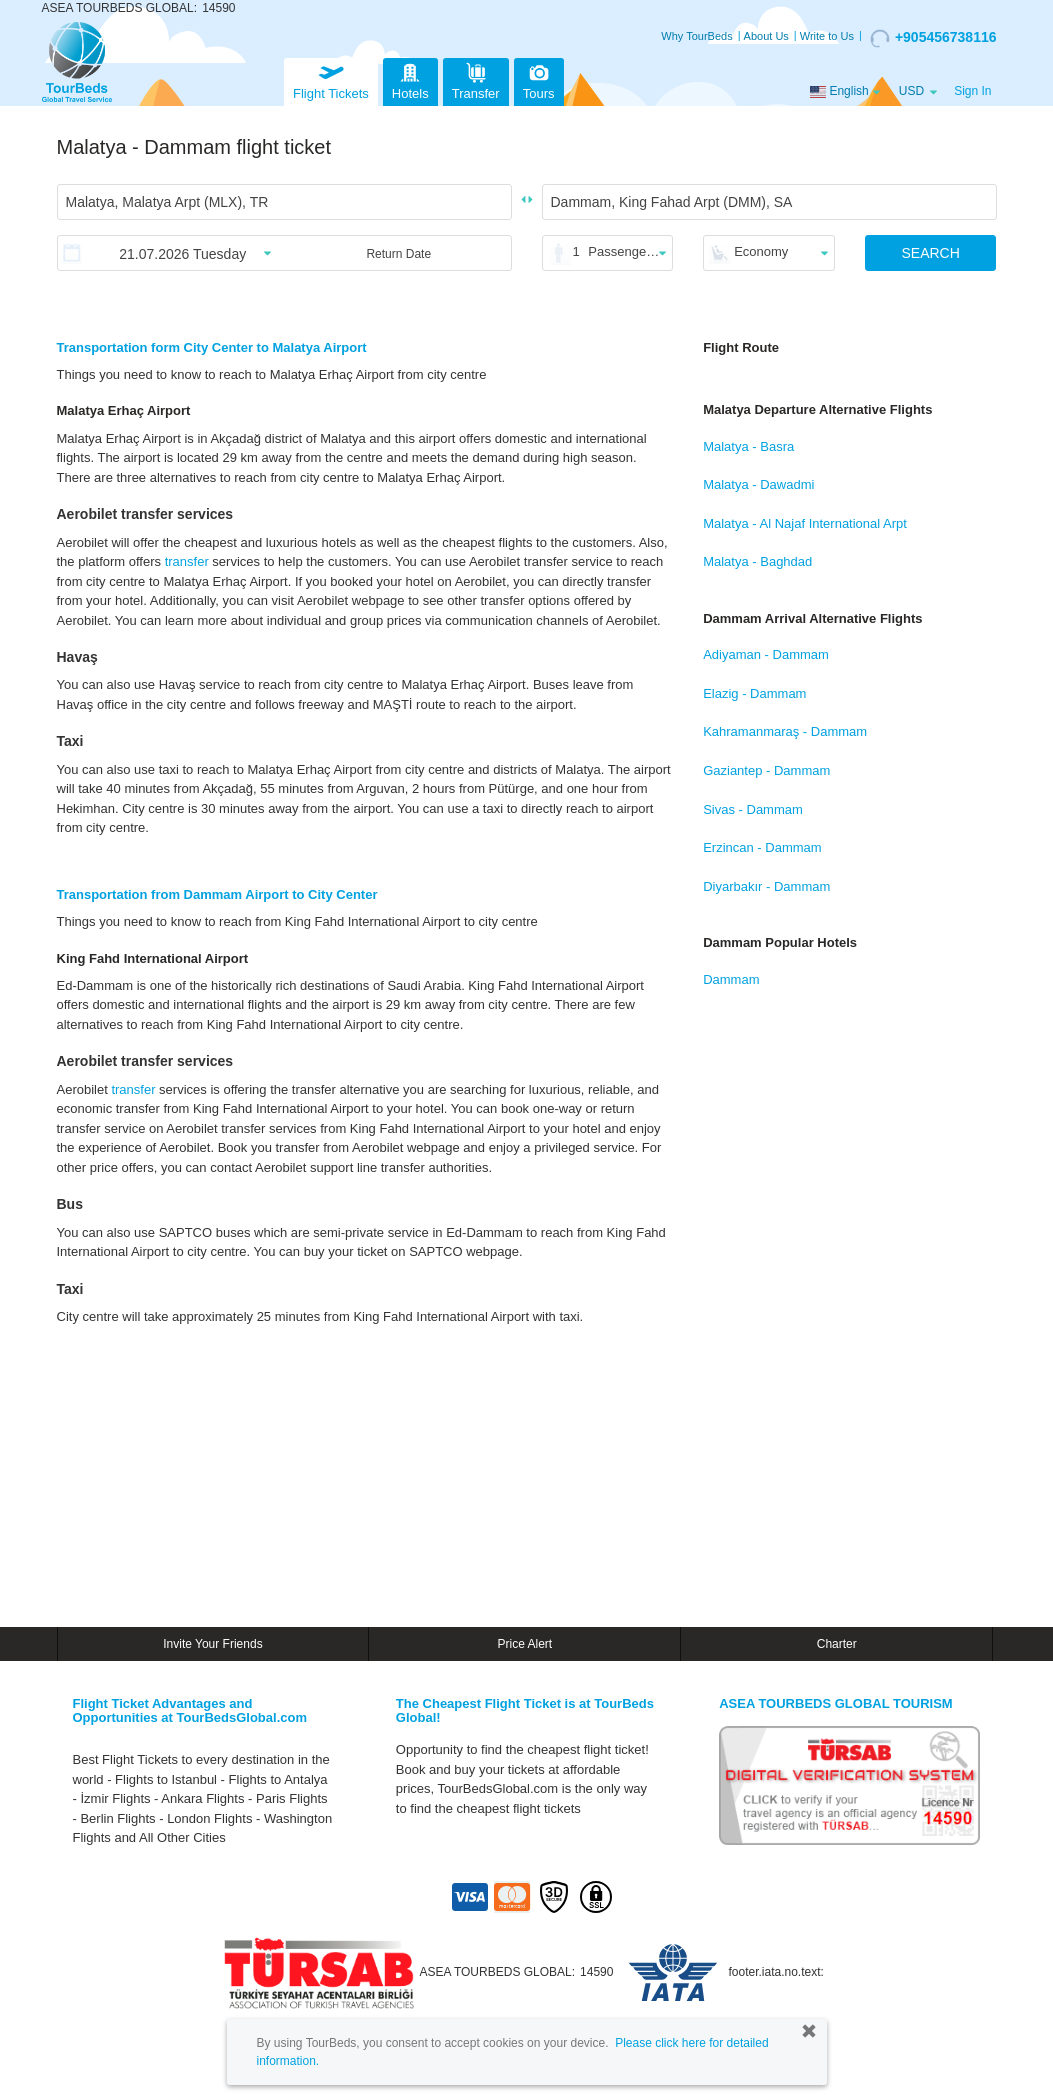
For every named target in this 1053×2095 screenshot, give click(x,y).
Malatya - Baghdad (757, 561)
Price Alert (524, 1644)
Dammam (731, 979)
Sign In (972, 91)
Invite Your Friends (212, 1644)
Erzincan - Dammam (762, 847)
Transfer (476, 79)
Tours (539, 79)
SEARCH (930, 253)
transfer (187, 561)
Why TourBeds (696, 36)
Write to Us (827, 36)
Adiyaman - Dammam (766, 654)
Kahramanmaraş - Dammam (785, 731)
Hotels (410, 79)
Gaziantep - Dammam (766, 770)
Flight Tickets (331, 79)
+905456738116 (933, 38)
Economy (761, 251)
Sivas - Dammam (753, 809)
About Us (766, 36)
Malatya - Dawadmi (758, 484)
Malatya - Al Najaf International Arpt (805, 523)
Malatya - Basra (748, 446)
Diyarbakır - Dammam (766, 886)
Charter (837, 1644)
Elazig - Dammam (754, 693)
